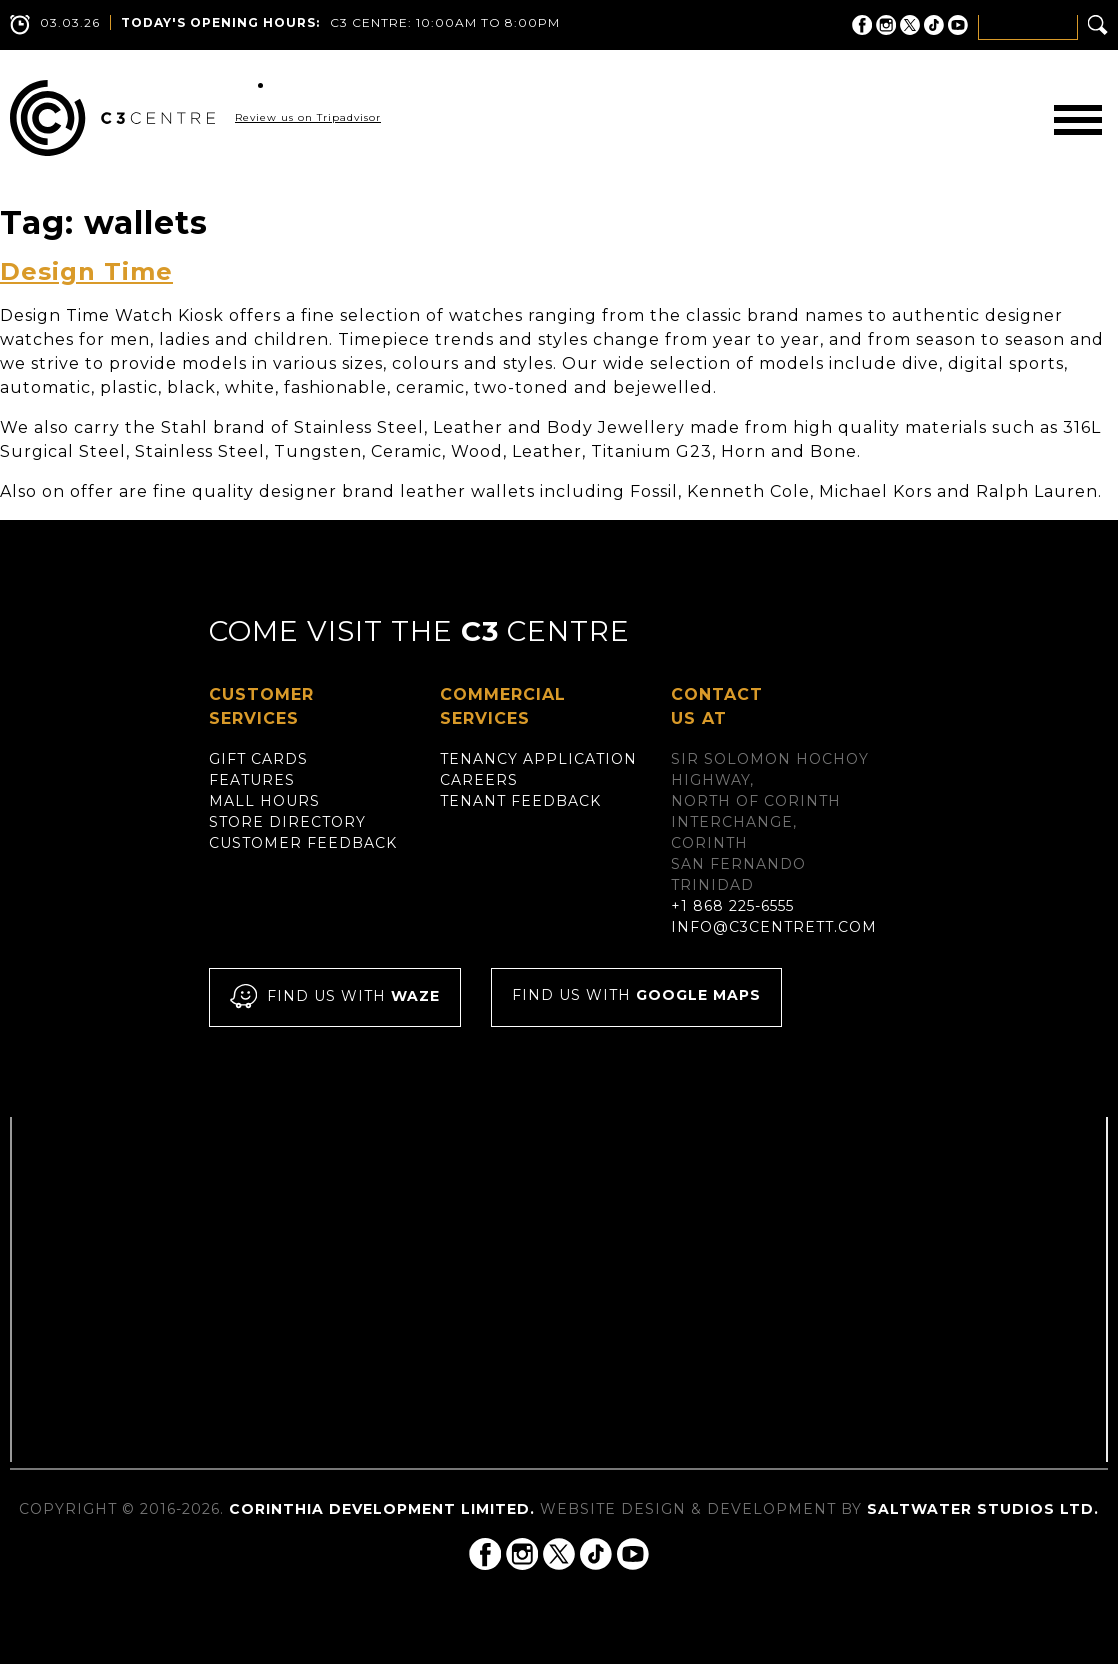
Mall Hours (264, 801)
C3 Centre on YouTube (958, 25)
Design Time (86, 271)
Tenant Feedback (520, 801)
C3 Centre (112, 118)
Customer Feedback (303, 843)
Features (252, 780)
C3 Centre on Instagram (886, 25)
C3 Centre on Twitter (910, 25)
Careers (479, 780)
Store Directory (287, 822)
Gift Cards (258, 759)
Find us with (335, 997)
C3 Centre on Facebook (862, 25)
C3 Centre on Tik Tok (934, 25)
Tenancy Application (538, 759)
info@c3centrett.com (774, 927)
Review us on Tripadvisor (308, 117)
